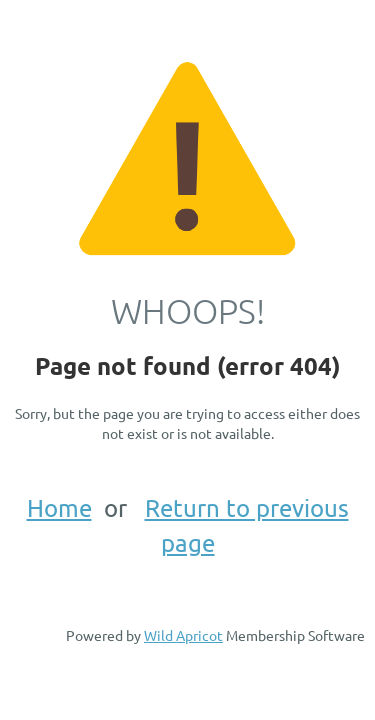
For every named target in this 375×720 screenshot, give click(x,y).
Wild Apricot (183, 635)
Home (59, 507)
